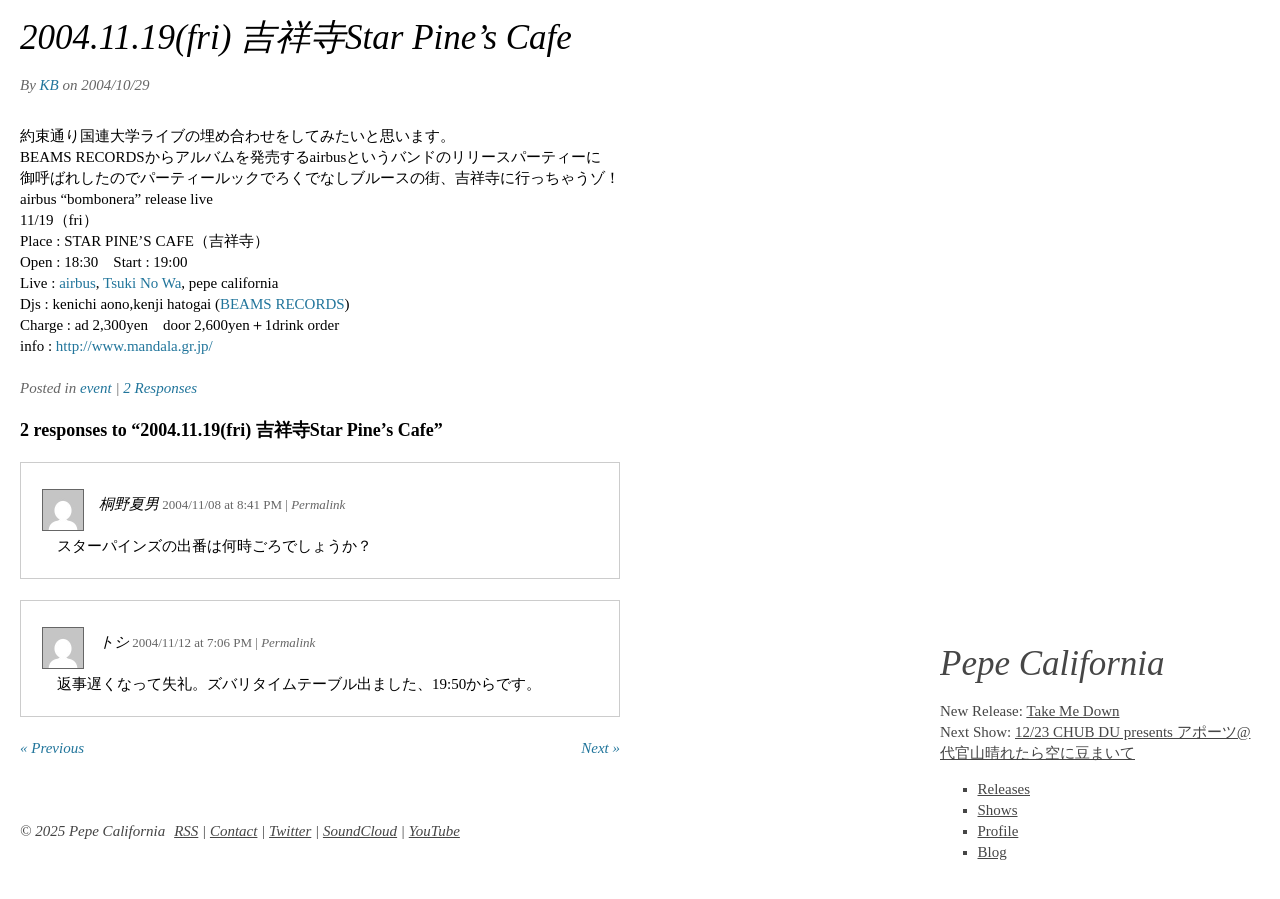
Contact (234, 831)
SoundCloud (360, 831)
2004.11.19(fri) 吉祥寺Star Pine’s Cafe (296, 37)
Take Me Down (1072, 711)
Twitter (290, 831)
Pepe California (1052, 663)
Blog (992, 852)
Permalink (318, 504)
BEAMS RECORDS (282, 304)
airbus (77, 283)
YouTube (434, 831)
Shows (998, 810)
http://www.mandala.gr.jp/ (132, 346)
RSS (186, 831)
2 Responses (160, 388)
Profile (998, 831)
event (96, 388)
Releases (1004, 789)
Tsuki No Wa (142, 283)
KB (49, 85)
